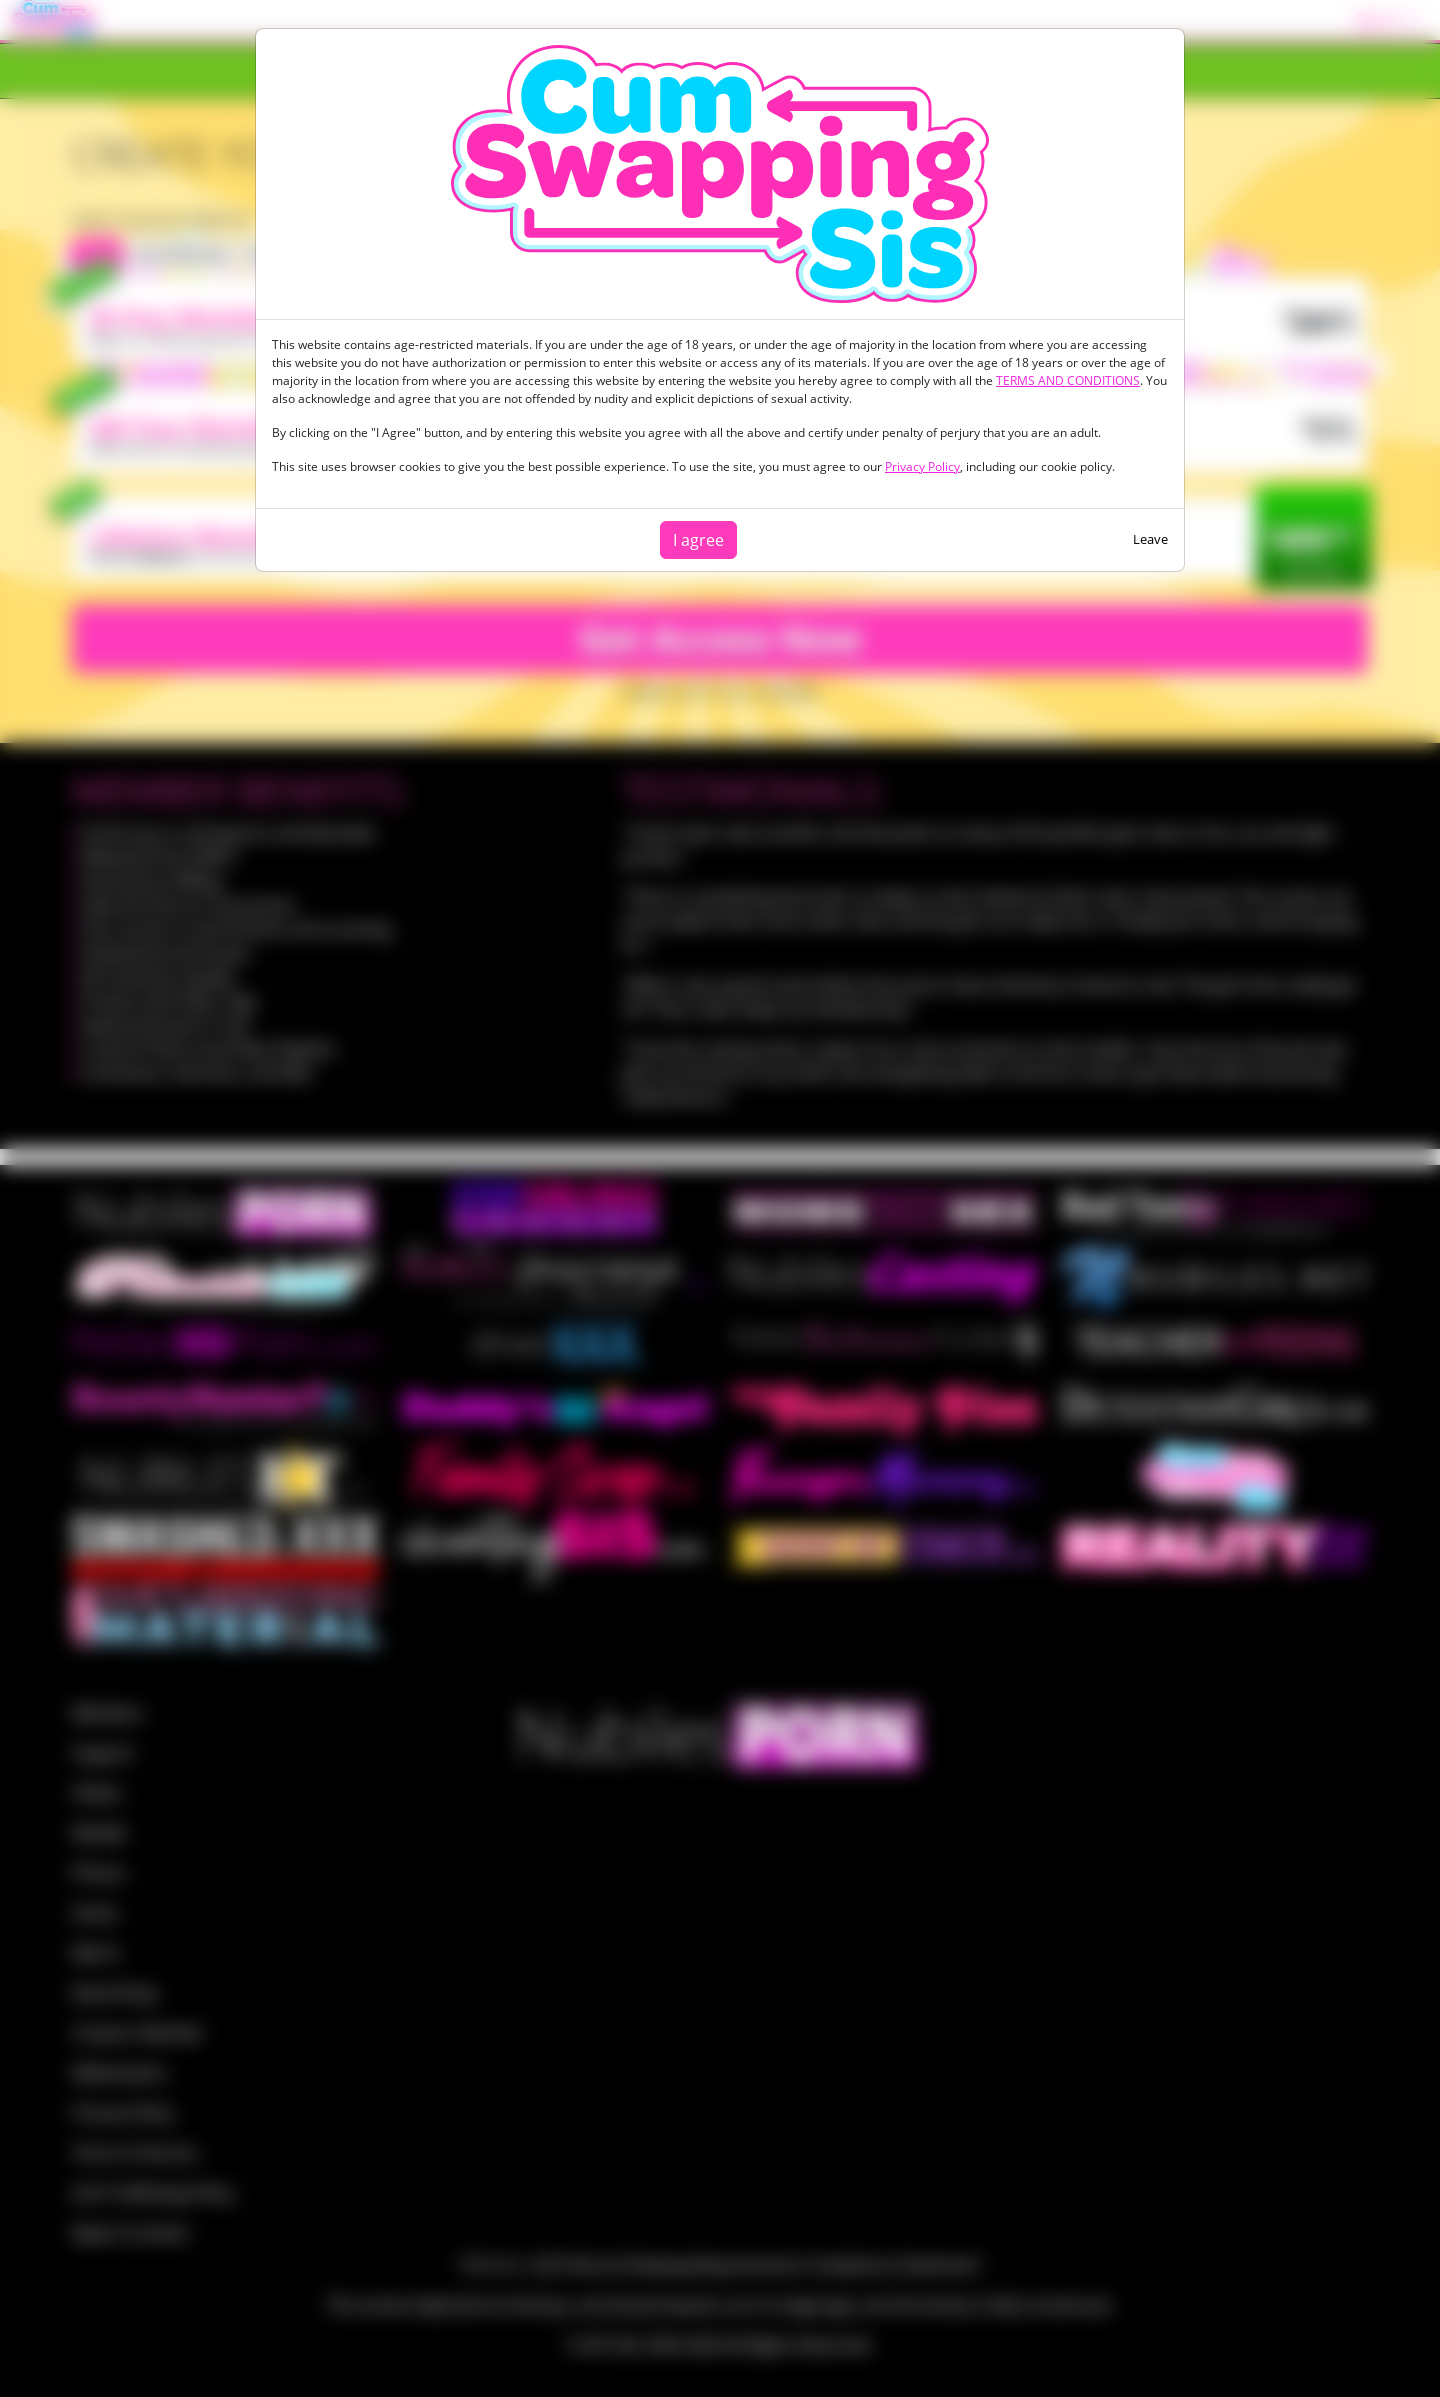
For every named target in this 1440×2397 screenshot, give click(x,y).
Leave (1150, 539)
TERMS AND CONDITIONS (1068, 380)
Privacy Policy (922, 466)
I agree (698, 540)
